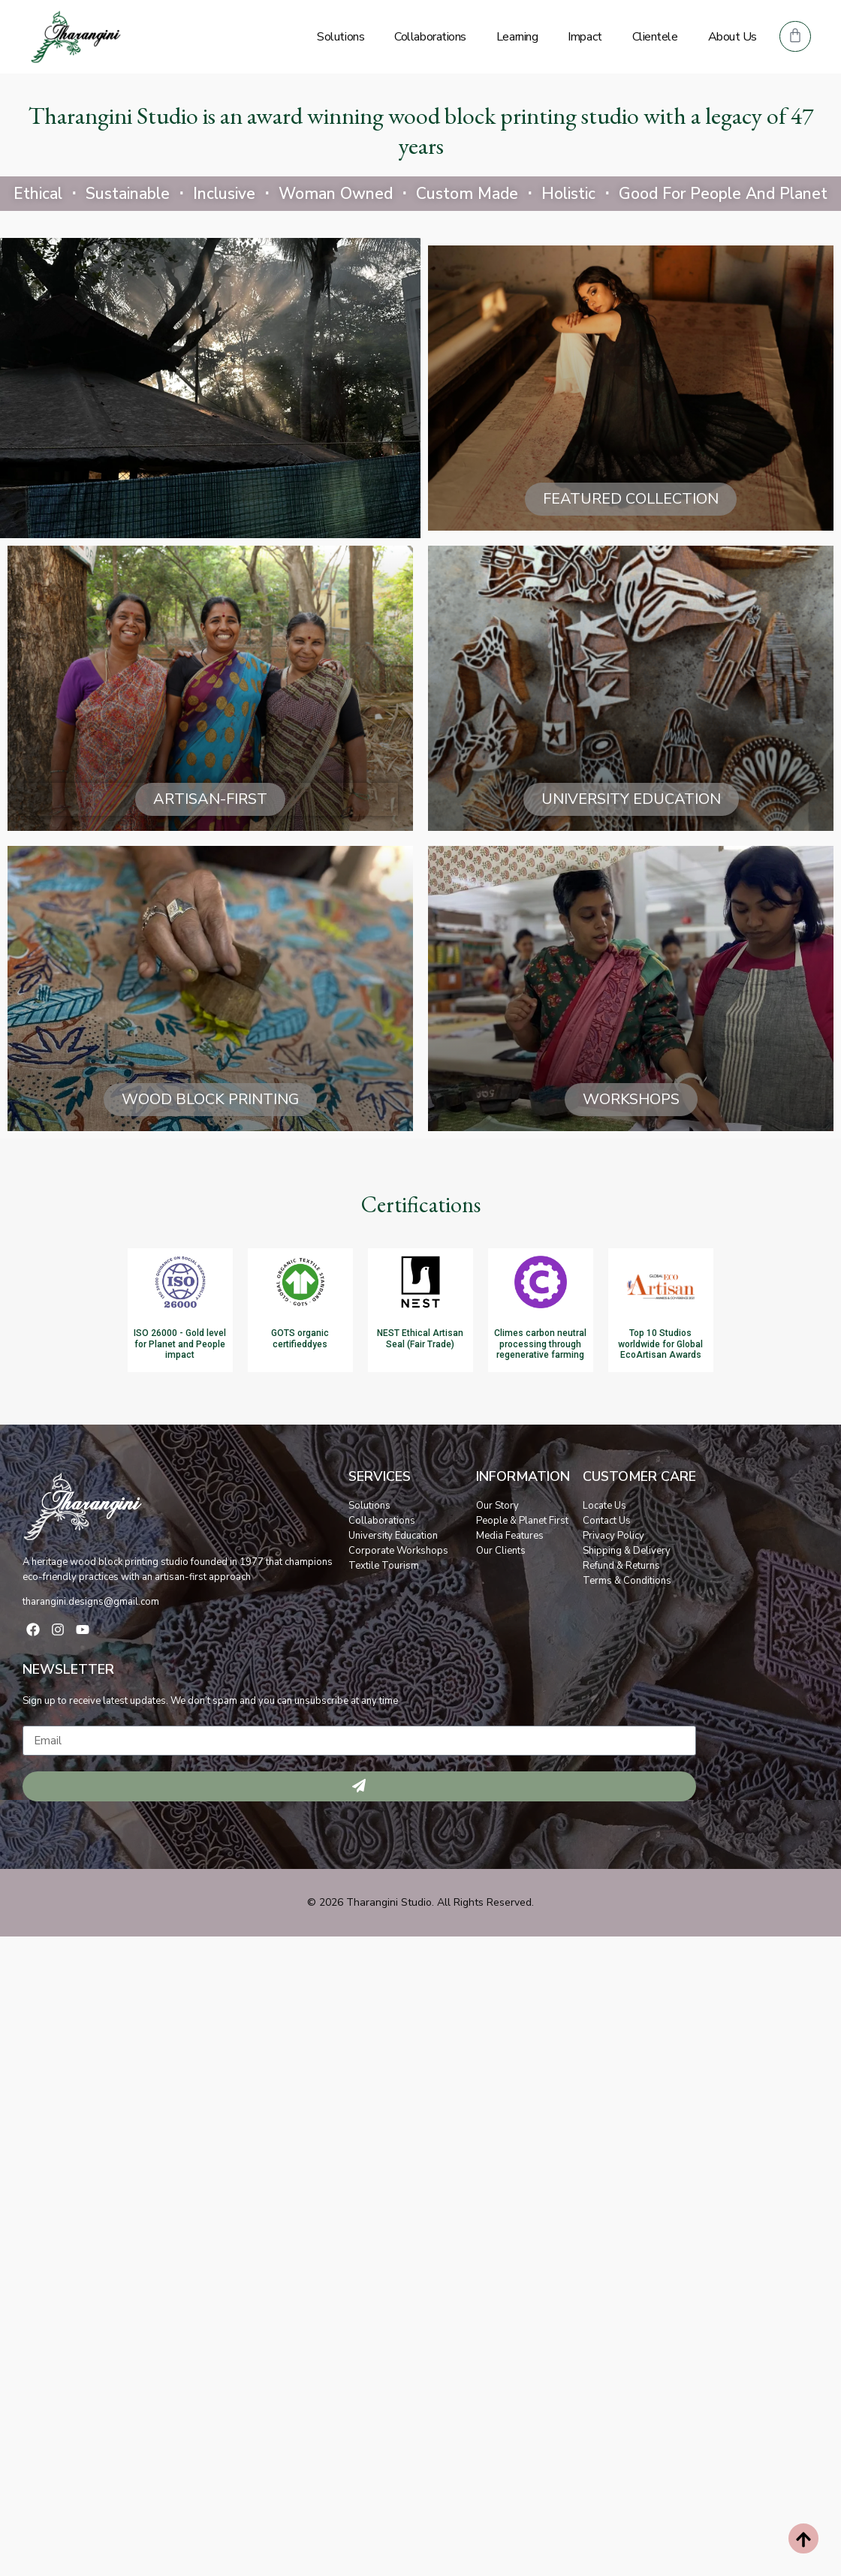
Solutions (340, 37)
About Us (732, 37)
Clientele (655, 37)
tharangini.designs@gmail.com (91, 1601)
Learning (517, 37)
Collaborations (430, 37)
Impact (584, 37)
